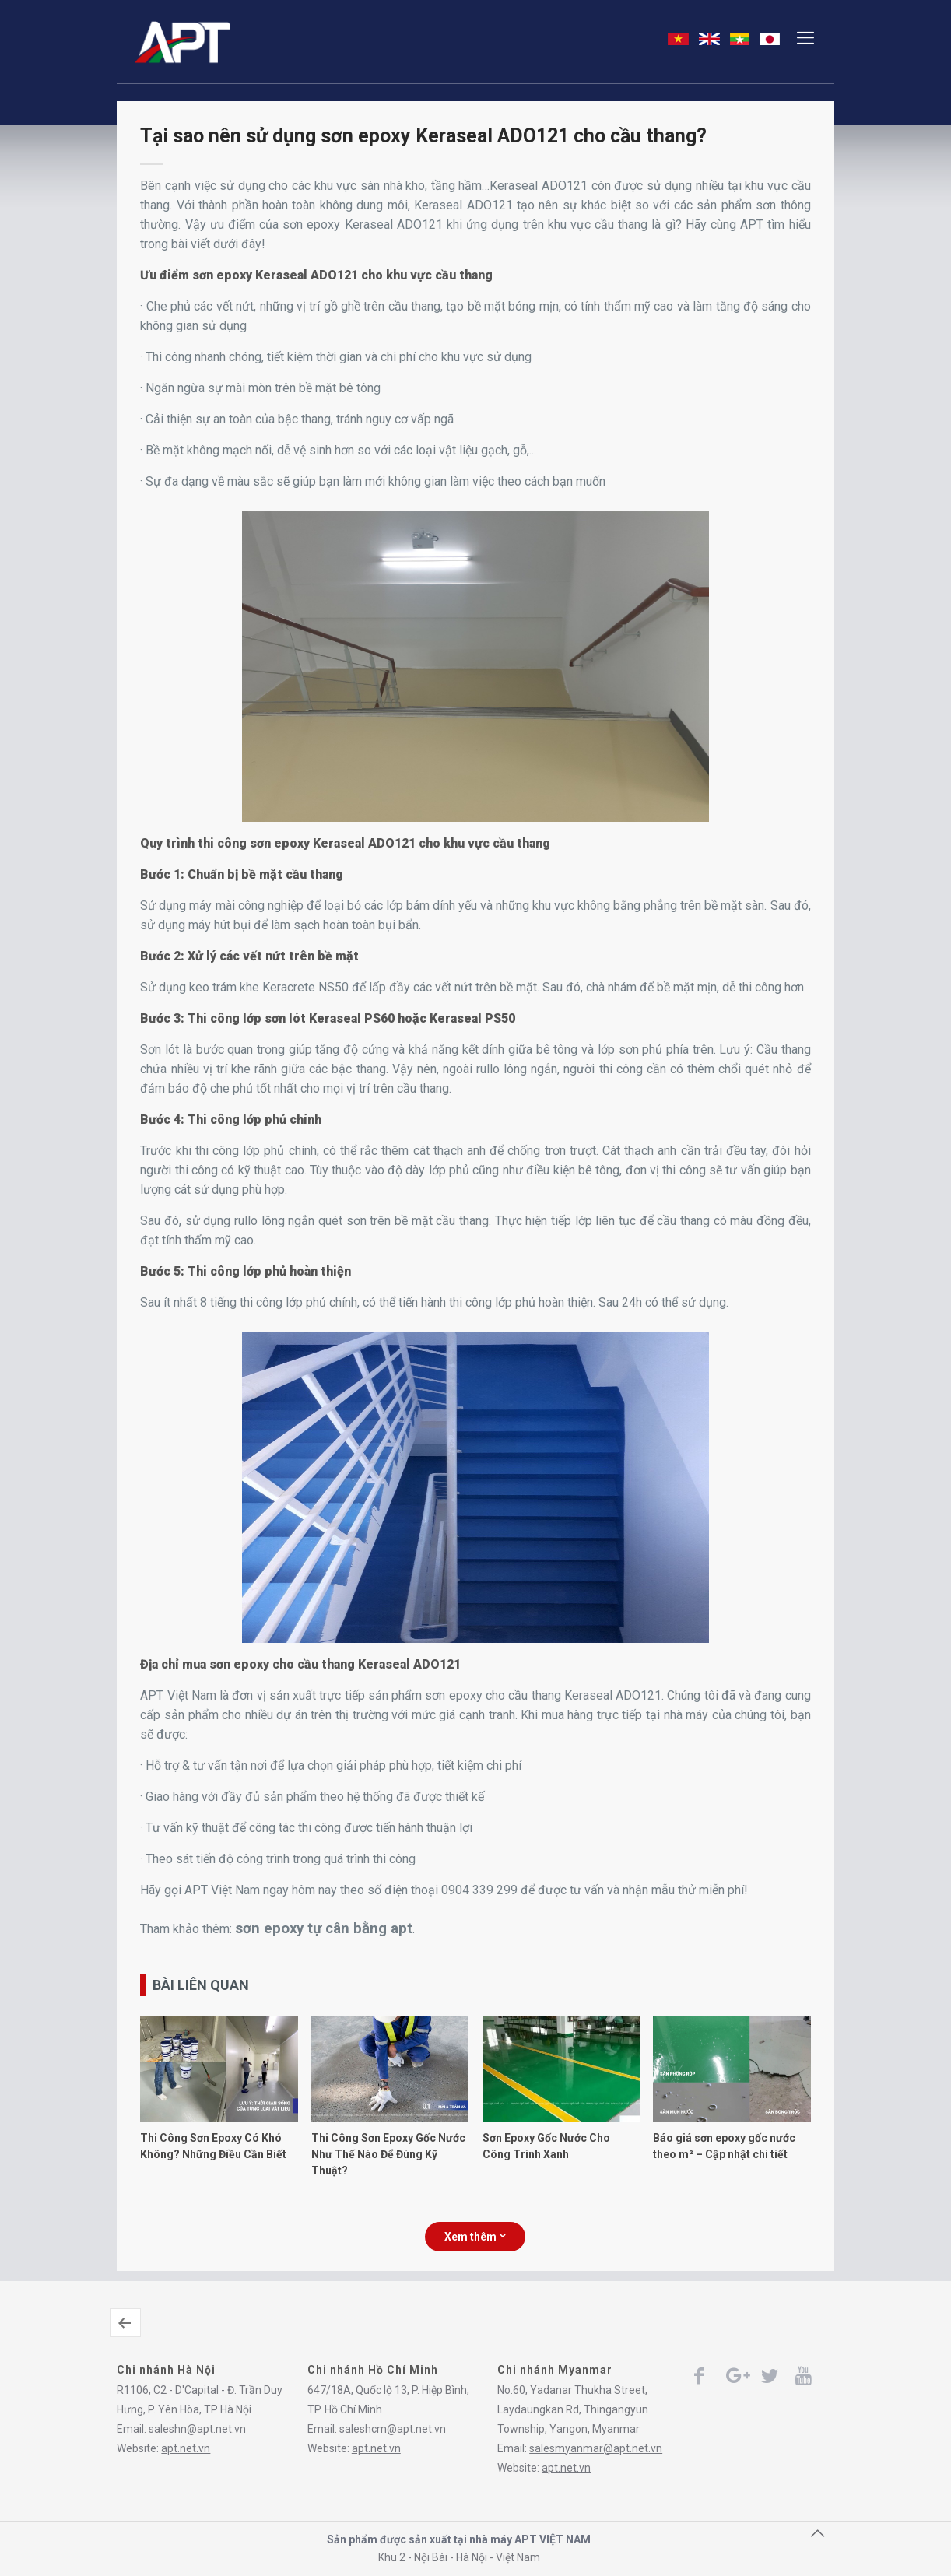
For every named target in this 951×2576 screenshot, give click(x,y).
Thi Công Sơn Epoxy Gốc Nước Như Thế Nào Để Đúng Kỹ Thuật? (388, 2154)
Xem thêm (475, 2236)
